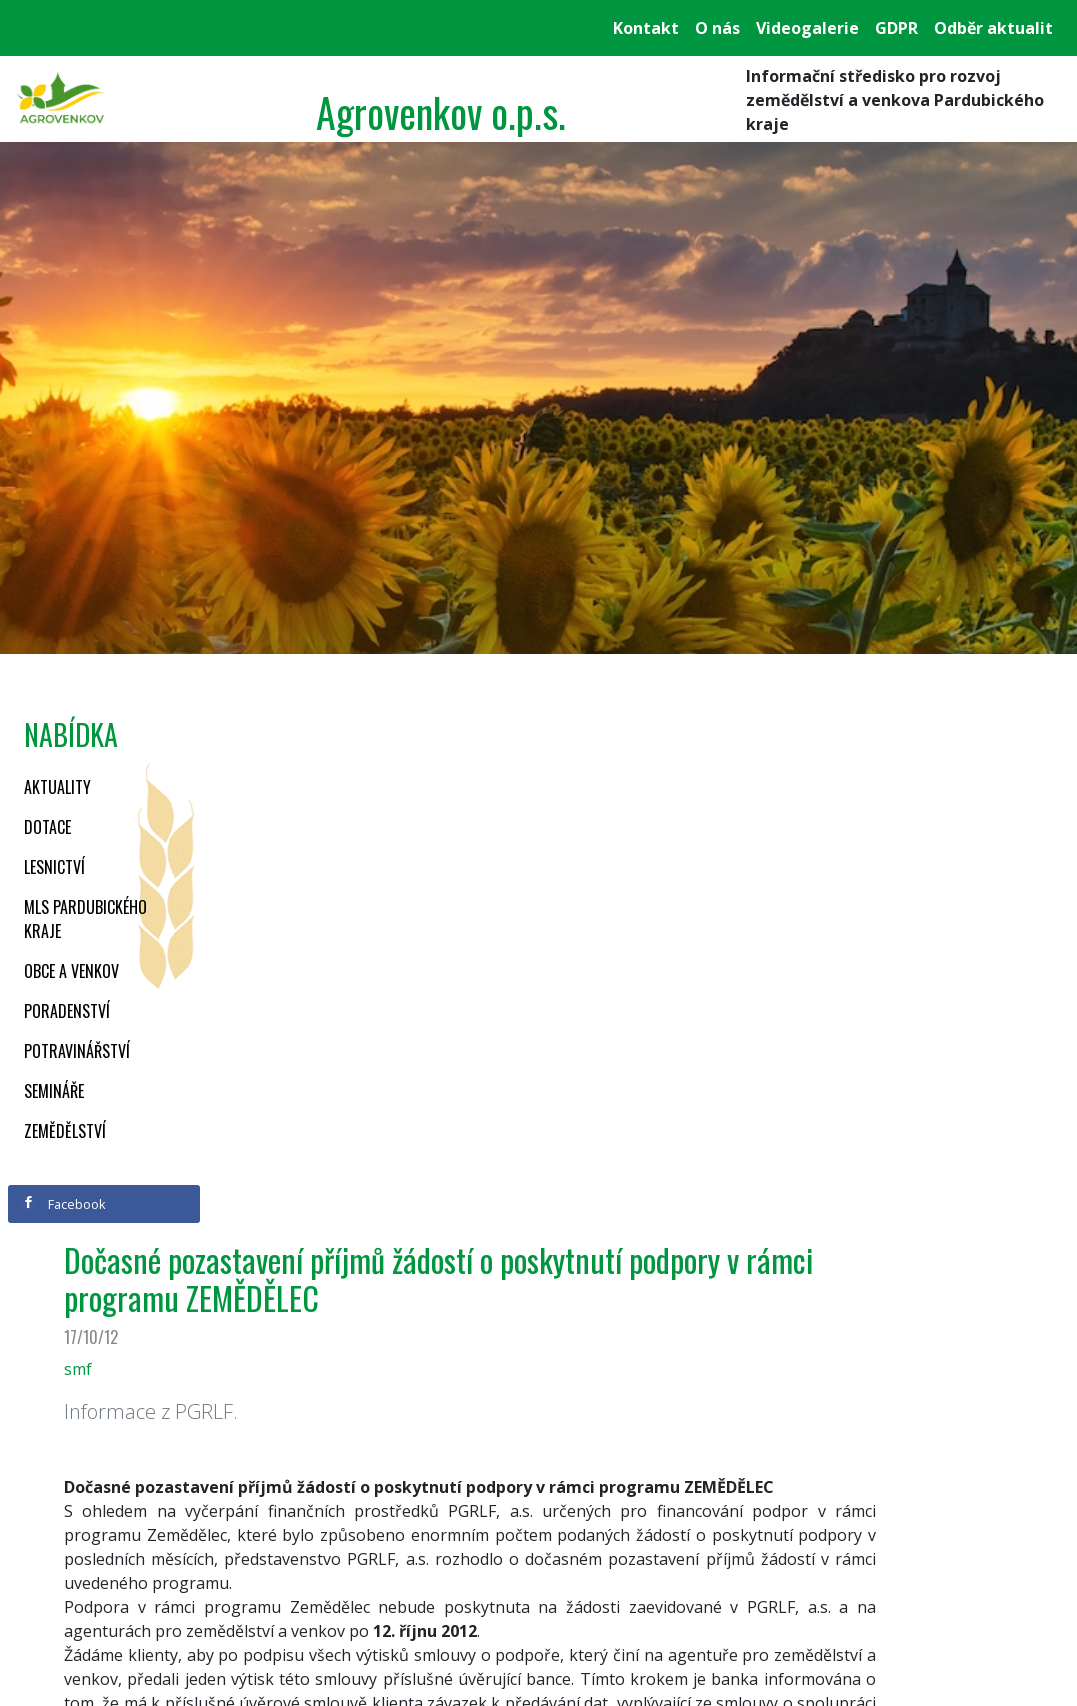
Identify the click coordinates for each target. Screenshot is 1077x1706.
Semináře (54, 1091)
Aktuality (57, 787)
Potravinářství (77, 1051)
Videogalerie (807, 28)
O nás (717, 28)
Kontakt (646, 28)
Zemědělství (65, 1131)
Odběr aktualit (993, 28)
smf (78, 1369)
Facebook (64, 1204)
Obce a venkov (71, 971)
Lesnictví (54, 867)
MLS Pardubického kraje (85, 919)
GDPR (896, 28)
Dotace (47, 827)
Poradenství (67, 1011)
